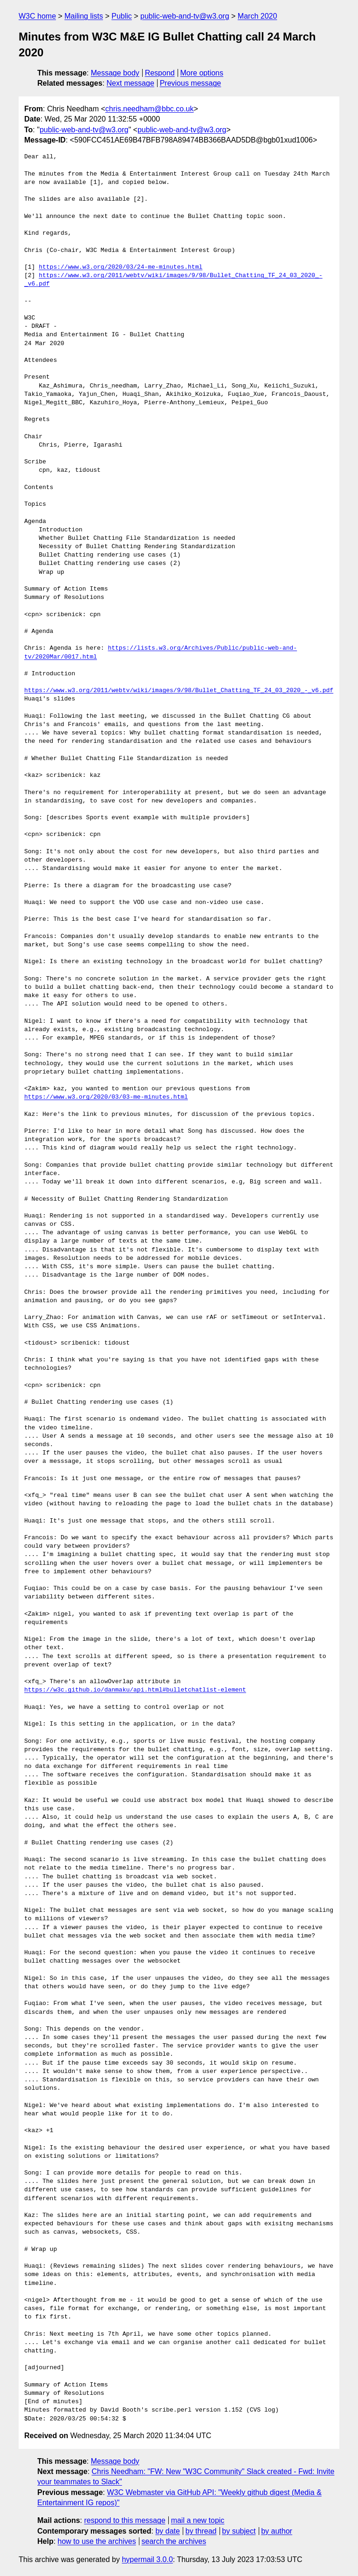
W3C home (37, 16)
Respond (160, 73)
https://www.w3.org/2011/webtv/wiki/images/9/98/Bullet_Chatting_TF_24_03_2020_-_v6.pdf (178, 690)
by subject (238, 2531)
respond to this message (124, 2520)
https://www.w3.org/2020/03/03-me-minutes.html (106, 1097)
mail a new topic (198, 2520)
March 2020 (257, 16)
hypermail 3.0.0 (147, 2559)
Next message (130, 83)
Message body (115, 73)
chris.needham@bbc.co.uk (149, 109)
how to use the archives (97, 2541)
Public (121, 16)
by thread (201, 2531)
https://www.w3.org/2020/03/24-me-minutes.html (120, 267)
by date (167, 2531)
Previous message (190, 83)
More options (202, 73)
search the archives (174, 2541)
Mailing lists (83, 16)
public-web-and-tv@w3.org (184, 16)
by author (276, 2531)
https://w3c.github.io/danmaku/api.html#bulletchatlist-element (135, 1690)
